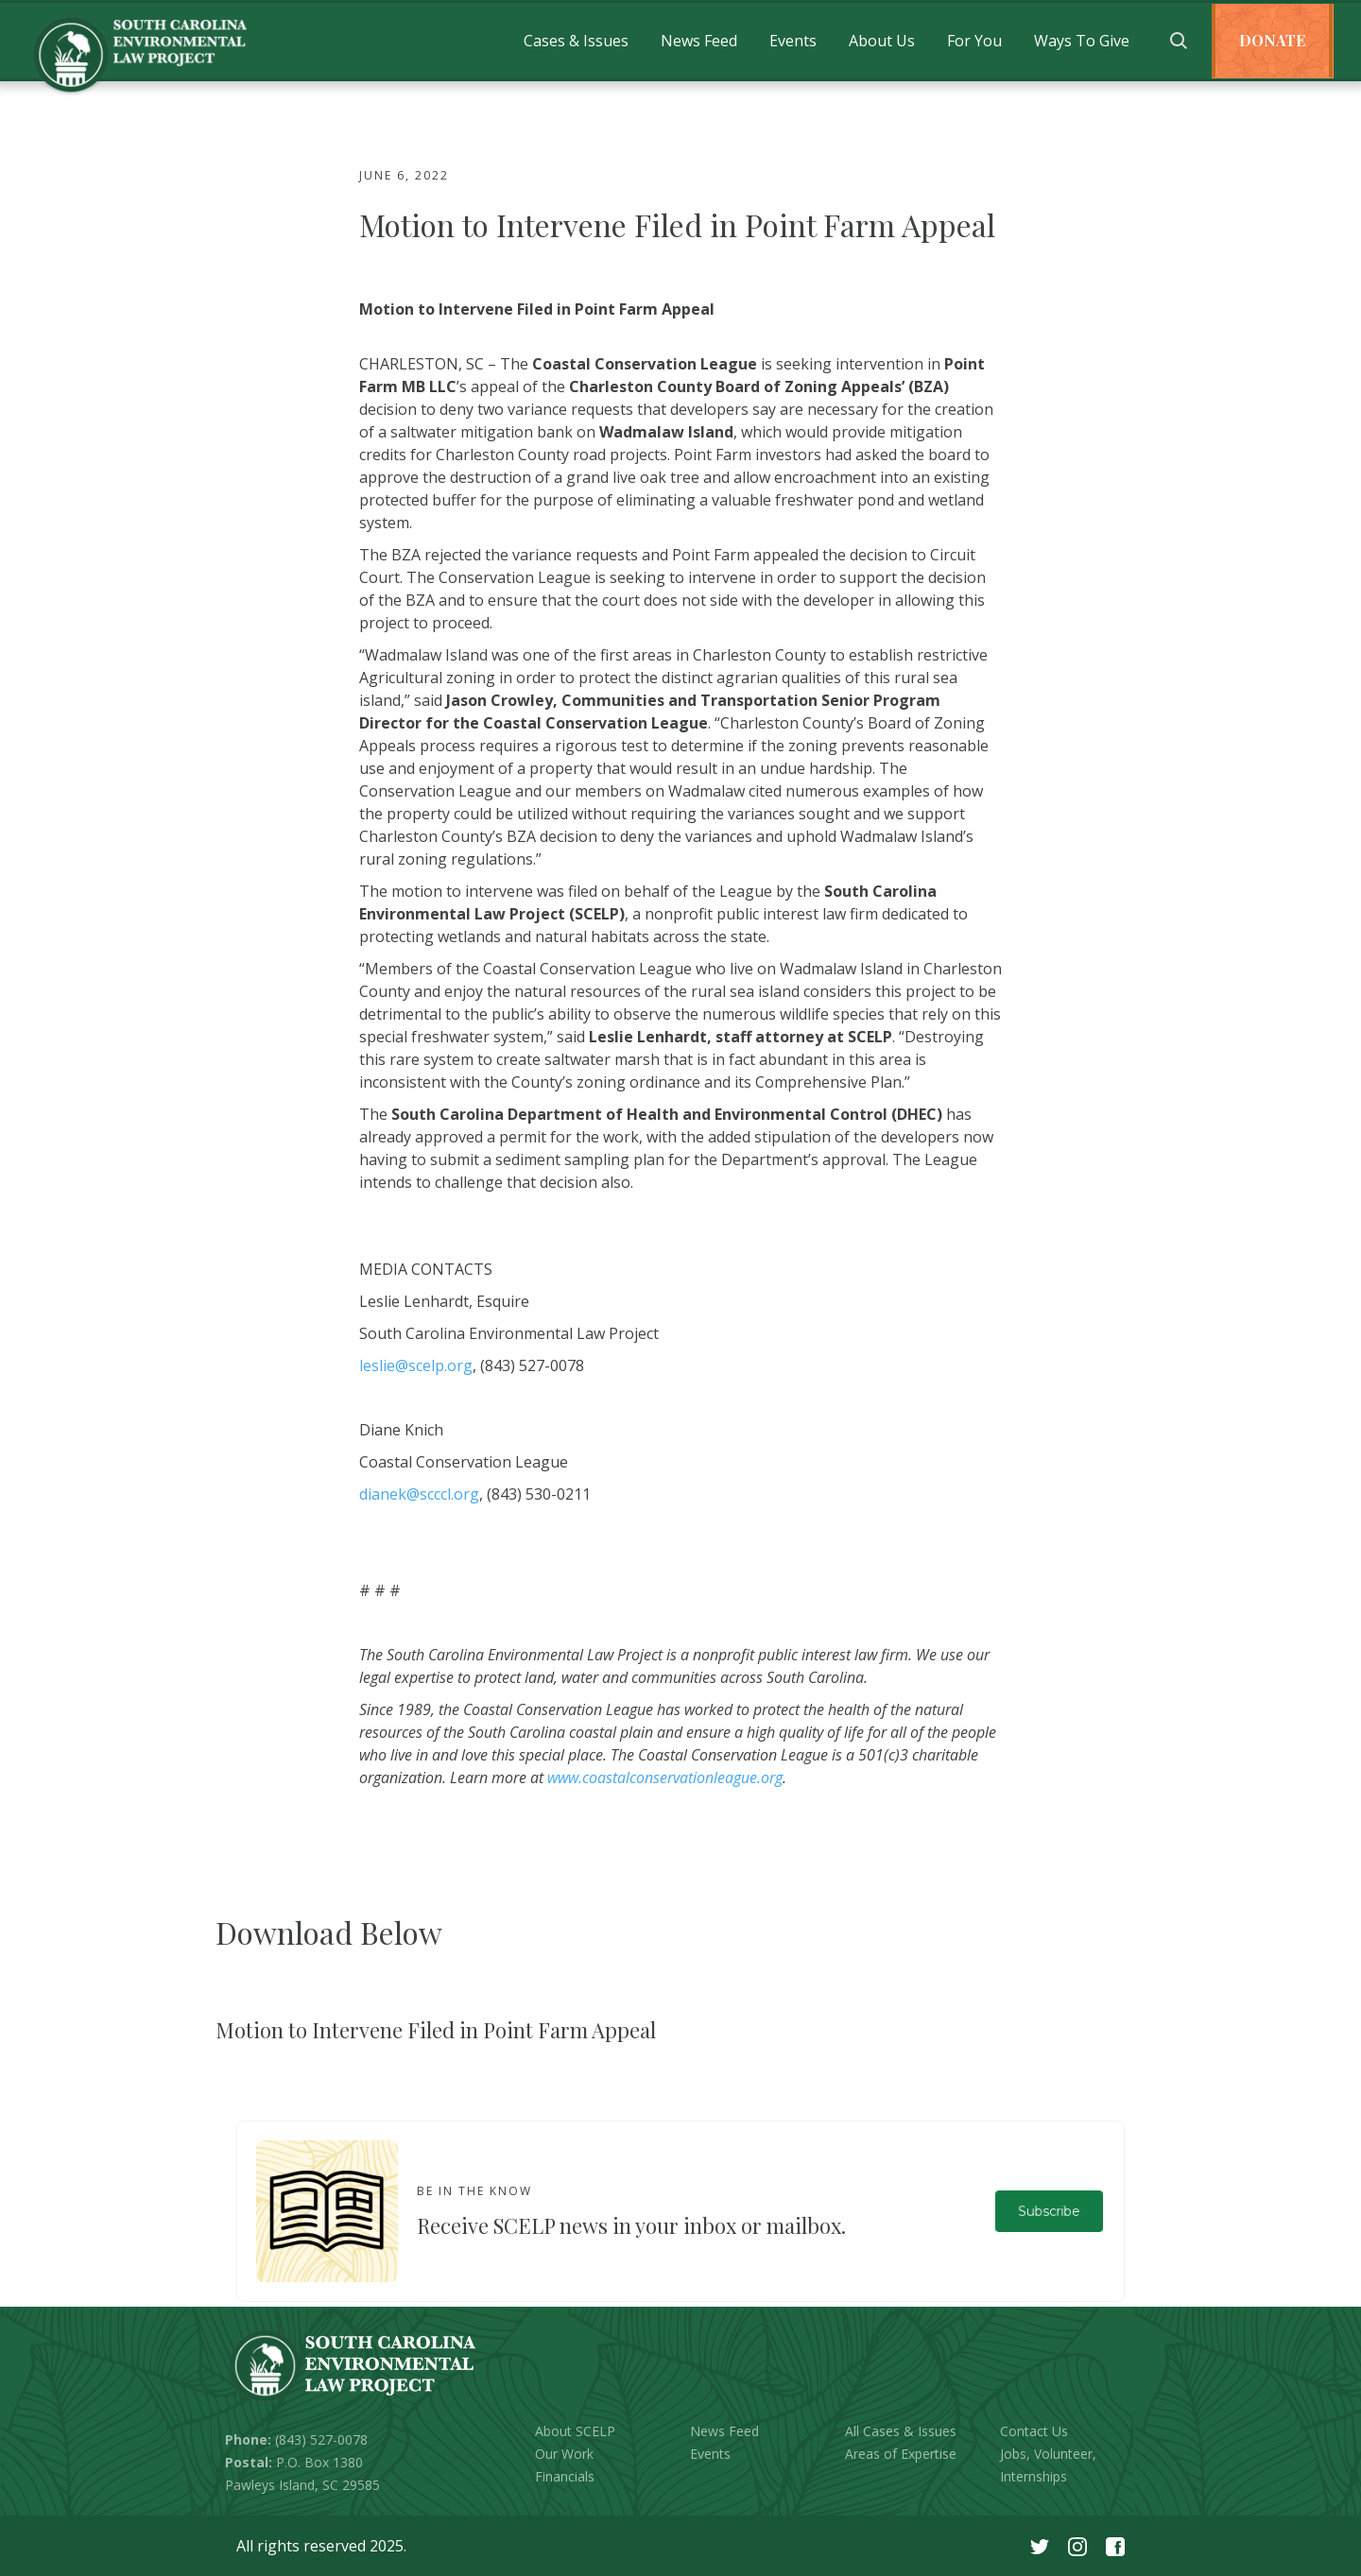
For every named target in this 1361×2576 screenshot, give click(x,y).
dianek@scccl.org (419, 1494)
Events (793, 40)
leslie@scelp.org (416, 1365)
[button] (576, 41)
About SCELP (575, 2431)
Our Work (564, 2454)
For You (974, 40)
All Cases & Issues (900, 2431)
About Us (882, 40)
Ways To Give (1081, 40)
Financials (564, 2476)
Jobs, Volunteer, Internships (1048, 2465)
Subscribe (1048, 2211)
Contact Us (1034, 2431)
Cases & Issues (576, 40)
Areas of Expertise (900, 2454)
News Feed (699, 40)
